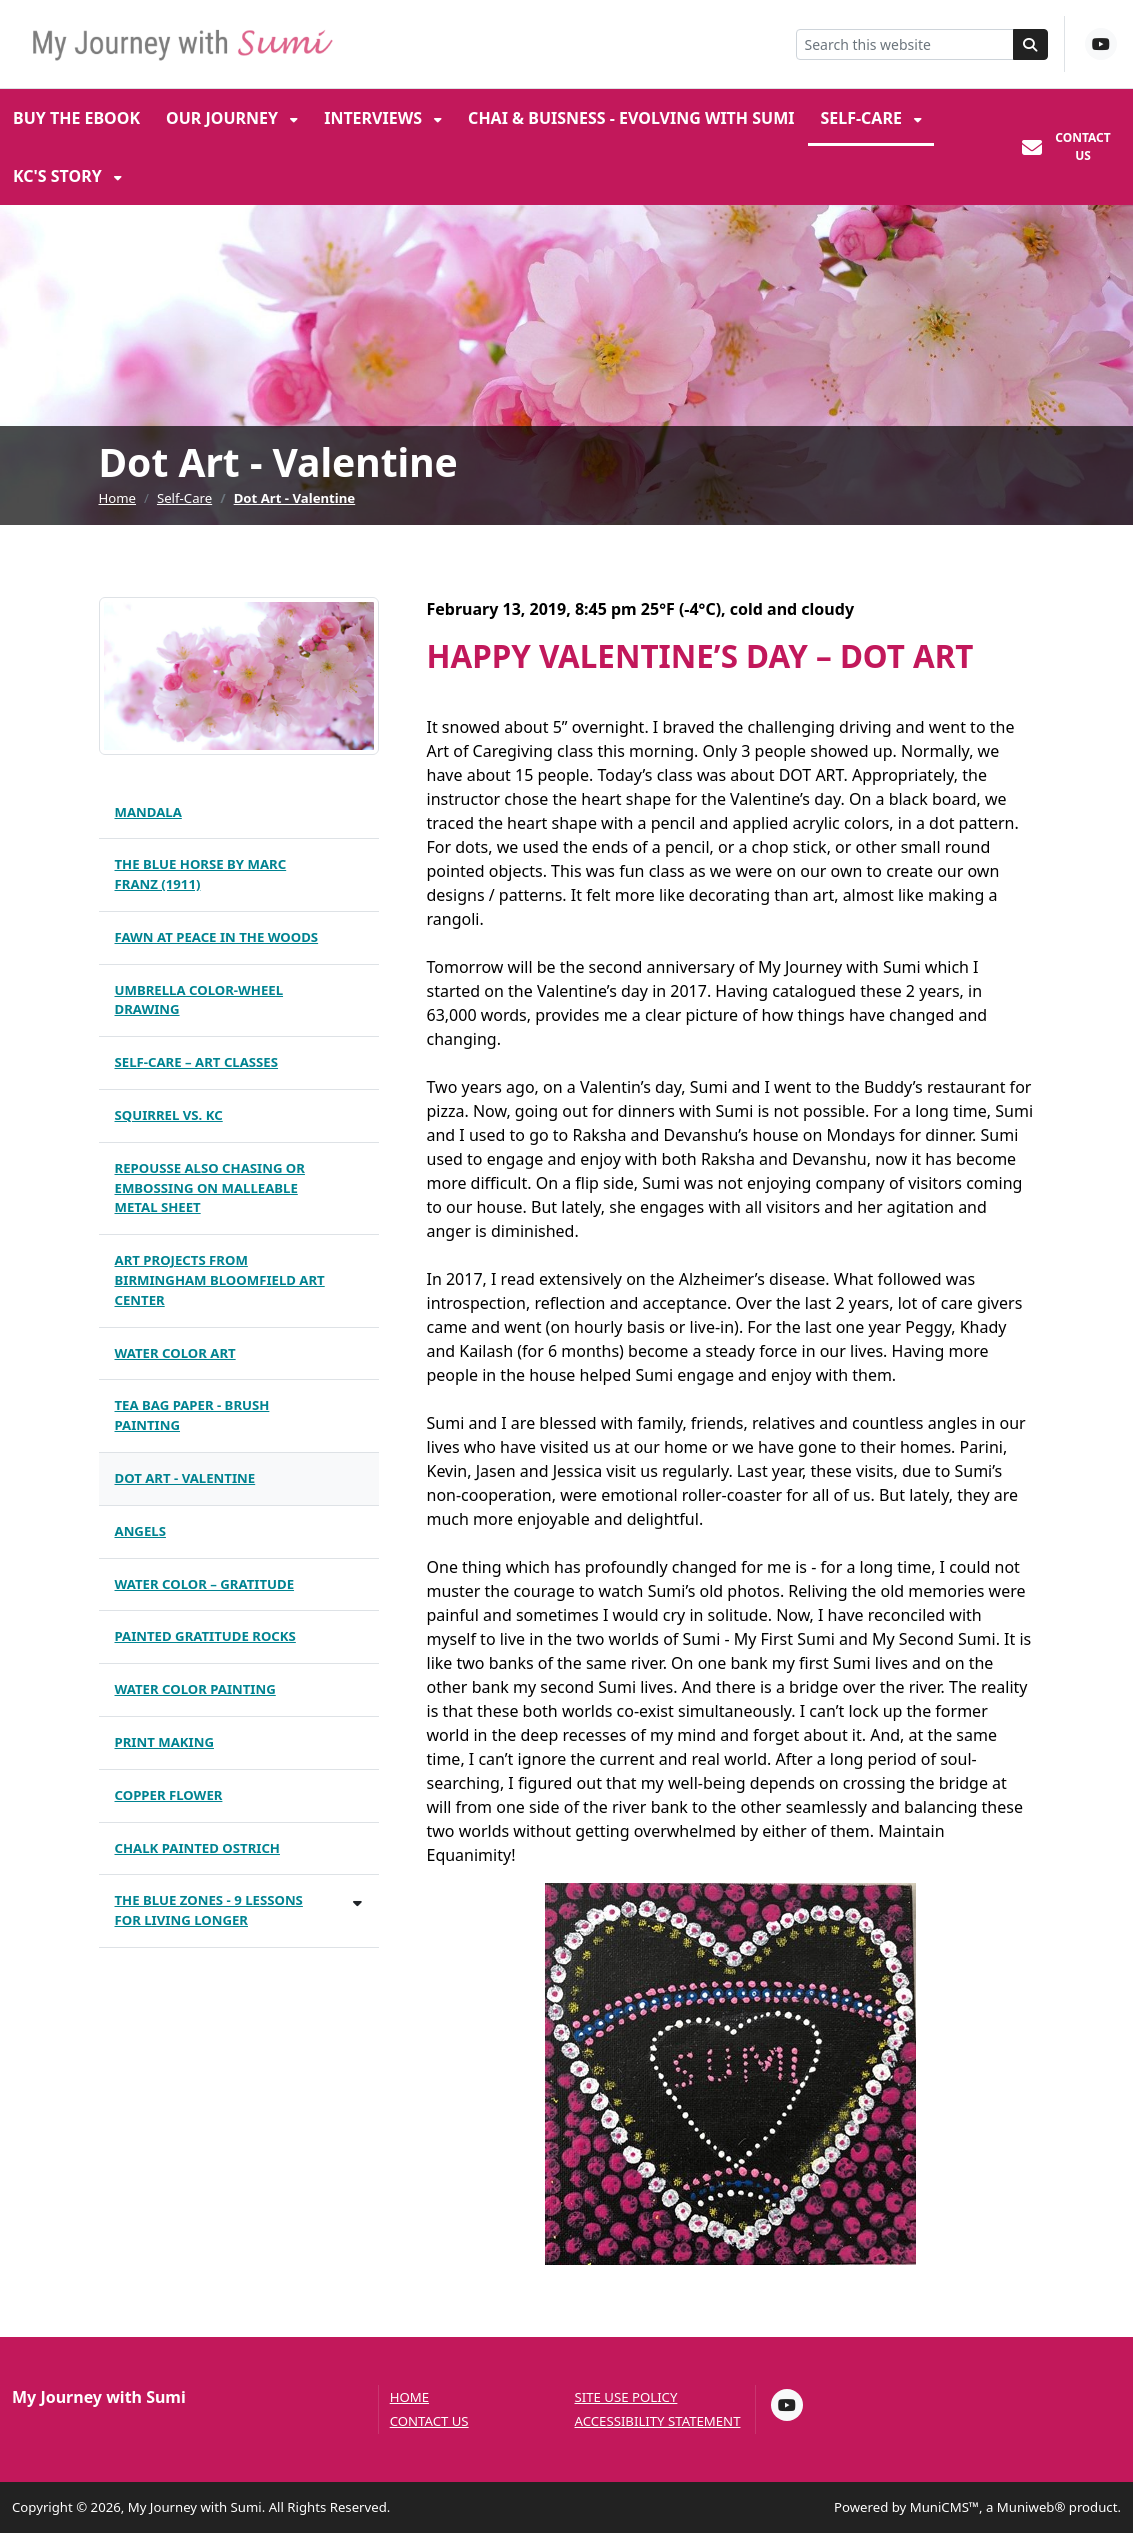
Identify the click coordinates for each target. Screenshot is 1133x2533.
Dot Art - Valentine (295, 498)
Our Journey (224, 118)
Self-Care (863, 118)
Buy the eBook (76, 118)
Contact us (429, 2421)
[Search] (1031, 44)
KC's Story (59, 176)
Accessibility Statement (658, 2421)
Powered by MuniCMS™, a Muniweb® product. (977, 2507)
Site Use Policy (626, 2397)
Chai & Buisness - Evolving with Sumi (631, 118)
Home (118, 498)
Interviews (375, 118)
